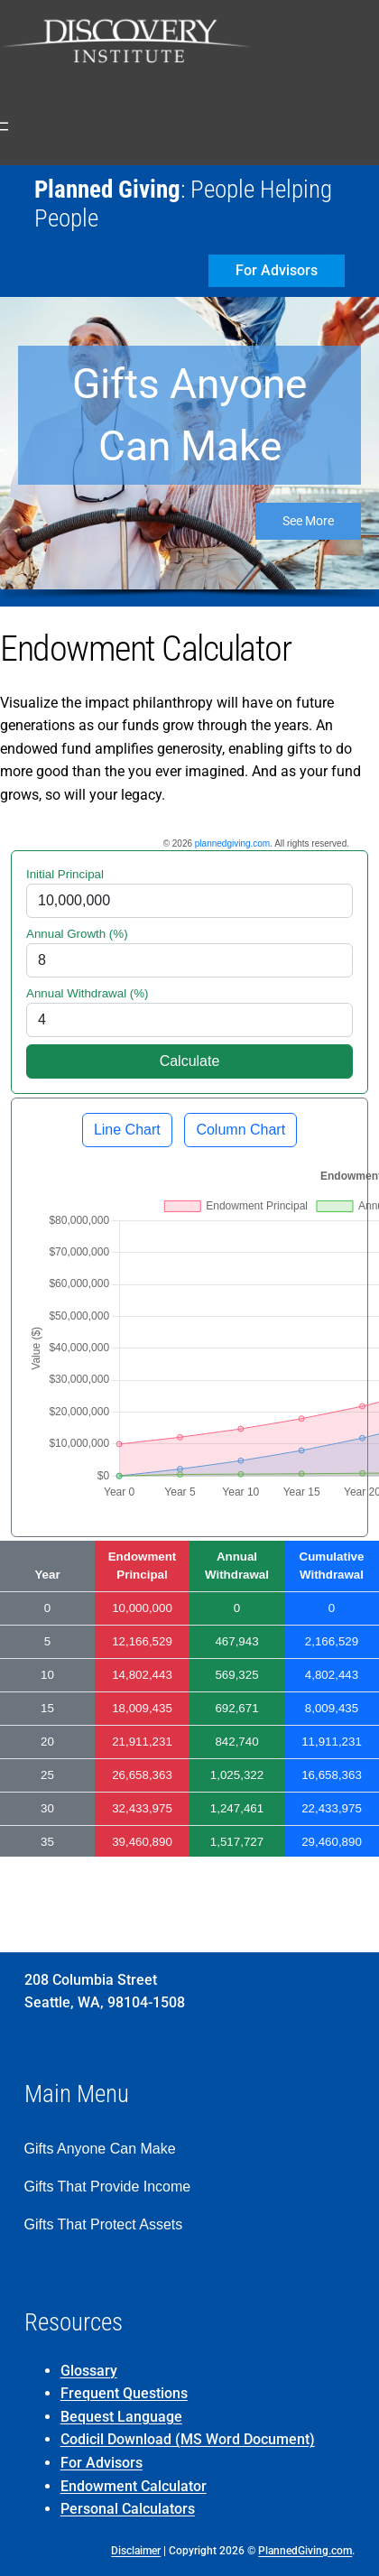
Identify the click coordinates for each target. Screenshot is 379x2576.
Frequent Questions (124, 2393)
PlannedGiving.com (305, 2550)
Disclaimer (136, 2550)
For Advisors (101, 2462)
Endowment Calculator (133, 2486)
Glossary (88, 2370)
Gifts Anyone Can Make (189, 414)
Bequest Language (121, 2416)
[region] (189, 452)
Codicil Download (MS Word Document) (187, 2439)
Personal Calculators (127, 2508)
